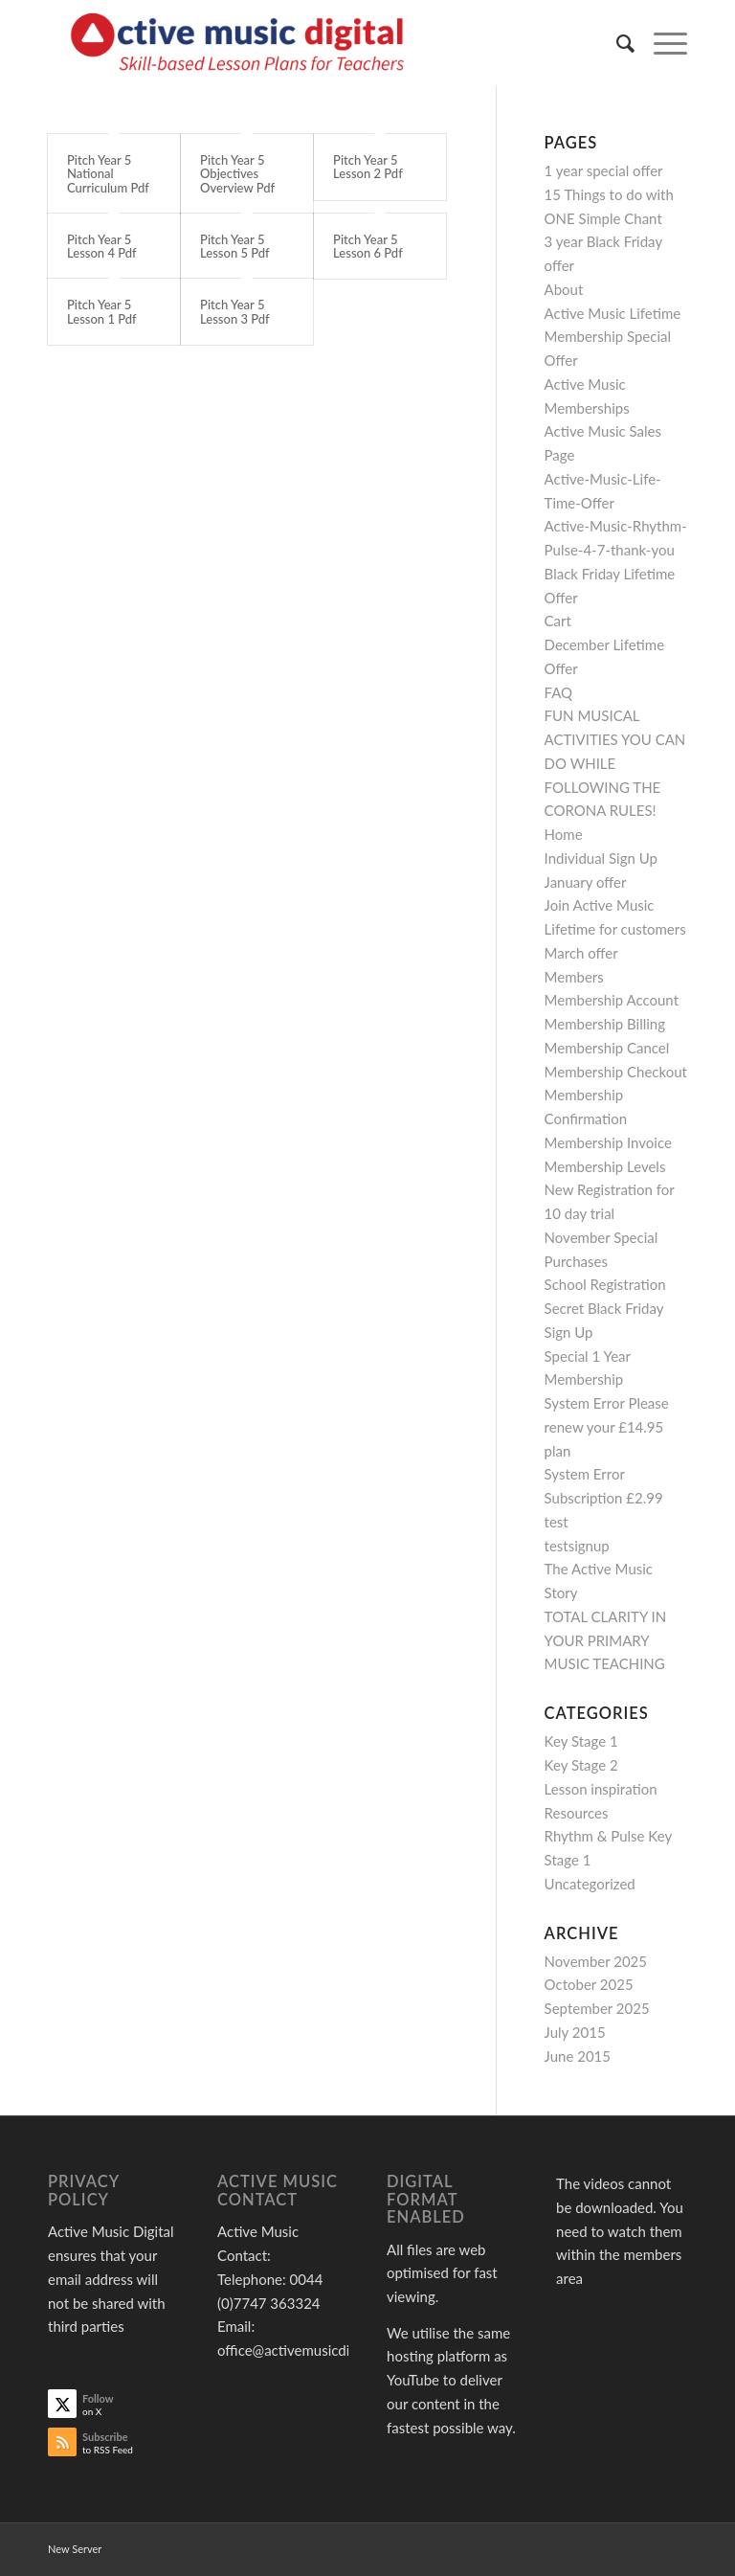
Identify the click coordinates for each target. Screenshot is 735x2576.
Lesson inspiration (601, 1788)
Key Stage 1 (581, 1741)
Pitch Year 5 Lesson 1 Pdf (102, 311)
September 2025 (597, 2008)
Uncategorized (590, 1883)
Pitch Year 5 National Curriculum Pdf (108, 173)
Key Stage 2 (581, 1765)
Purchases (576, 1261)
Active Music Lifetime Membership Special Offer (613, 337)
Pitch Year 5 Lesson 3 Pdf (235, 311)
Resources (577, 1812)
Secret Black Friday (604, 1308)
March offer (581, 952)
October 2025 (589, 1984)
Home (564, 834)
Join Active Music (600, 905)
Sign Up (569, 1332)
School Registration (605, 1284)
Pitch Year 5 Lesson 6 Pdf (368, 246)
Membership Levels (605, 1166)
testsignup (577, 1545)
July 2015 (575, 2032)
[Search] (616, 43)
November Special (601, 1237)
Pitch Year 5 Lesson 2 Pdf (368, 166)
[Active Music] (241, 43)
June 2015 (578, 2056)
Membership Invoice (608, 1142)
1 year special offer (604, 170)
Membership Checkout (616, 1071)
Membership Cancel (607, 1047)
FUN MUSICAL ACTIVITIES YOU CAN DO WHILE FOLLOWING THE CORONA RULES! (615, 763)
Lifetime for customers (615, 929)
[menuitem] (616, 43)
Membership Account (612, 999)
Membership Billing (605, 1023)
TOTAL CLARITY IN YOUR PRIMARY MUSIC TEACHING (606, 1640)
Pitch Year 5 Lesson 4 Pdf (102, 246)
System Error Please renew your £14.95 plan (607, 1426)
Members (574, 976)
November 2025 (596, 1961)
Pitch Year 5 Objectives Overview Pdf (237, 173)
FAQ (559, 692)
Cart (558, 620)
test (556, 1521)
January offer (586, 882)
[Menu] (661, 43)
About (564, 289)
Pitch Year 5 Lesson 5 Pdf (235, 246)
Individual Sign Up (601, 858)
